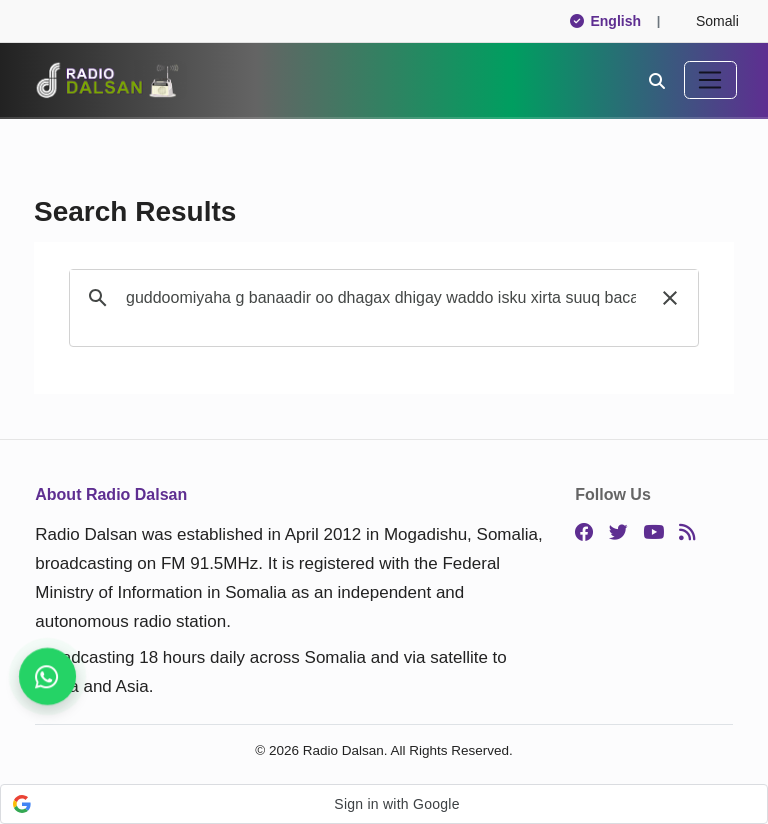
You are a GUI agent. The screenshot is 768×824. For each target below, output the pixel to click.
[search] (381, 298)
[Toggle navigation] (710, 80)
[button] (670, 298)
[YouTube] (653, 533)
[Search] (657, 80)
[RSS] (687, 533)
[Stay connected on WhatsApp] (47, 676)
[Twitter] (618, 533)
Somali (708, 21)
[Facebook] (584, 533)
